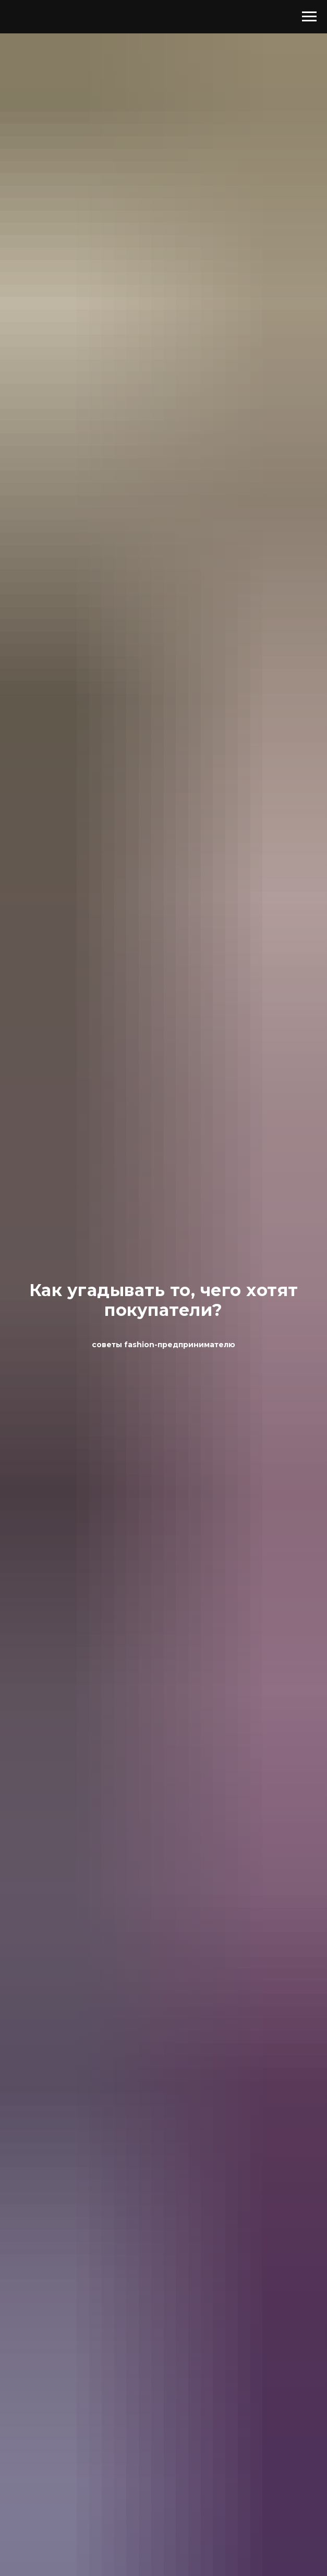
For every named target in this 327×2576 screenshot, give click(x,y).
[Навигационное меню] (309, 16)
